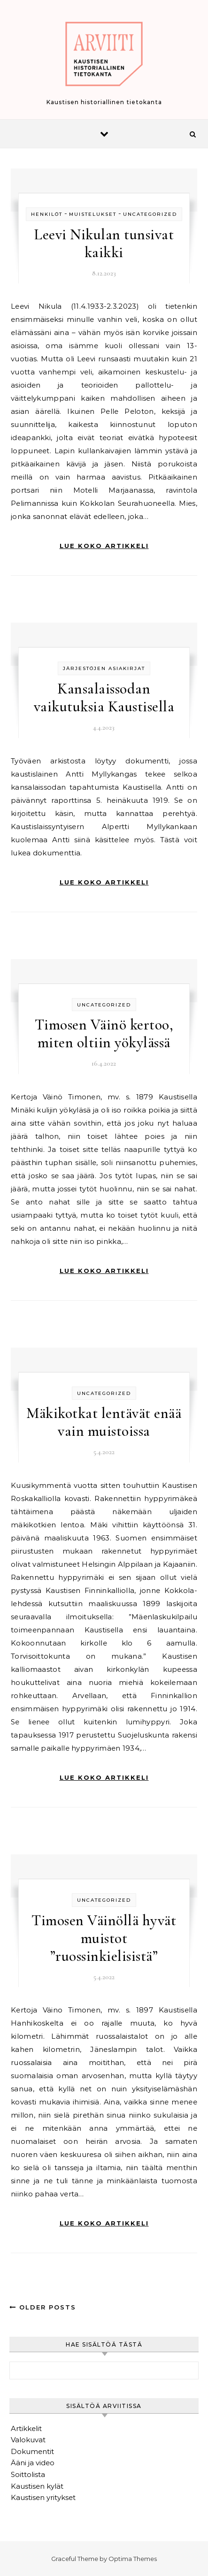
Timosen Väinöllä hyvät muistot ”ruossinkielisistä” (103, 1938)
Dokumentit (32, 2451)
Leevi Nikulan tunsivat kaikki (104, 243)
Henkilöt (46, 214)
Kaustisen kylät (37, 2486)
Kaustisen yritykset (43, 2497)
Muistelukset (92, 214)
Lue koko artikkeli (104, 545)
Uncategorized (150, 214)
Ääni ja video (32, 2462)
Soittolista (28, 2474)
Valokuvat (28, 2439)
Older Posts (42, 2307)
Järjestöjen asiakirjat (104, 668)
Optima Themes (132, 2558)
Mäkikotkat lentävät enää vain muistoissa (103, 1422)
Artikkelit (26, 2428)
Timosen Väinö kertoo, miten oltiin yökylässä (104, 1033)
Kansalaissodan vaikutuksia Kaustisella (104, 697)
